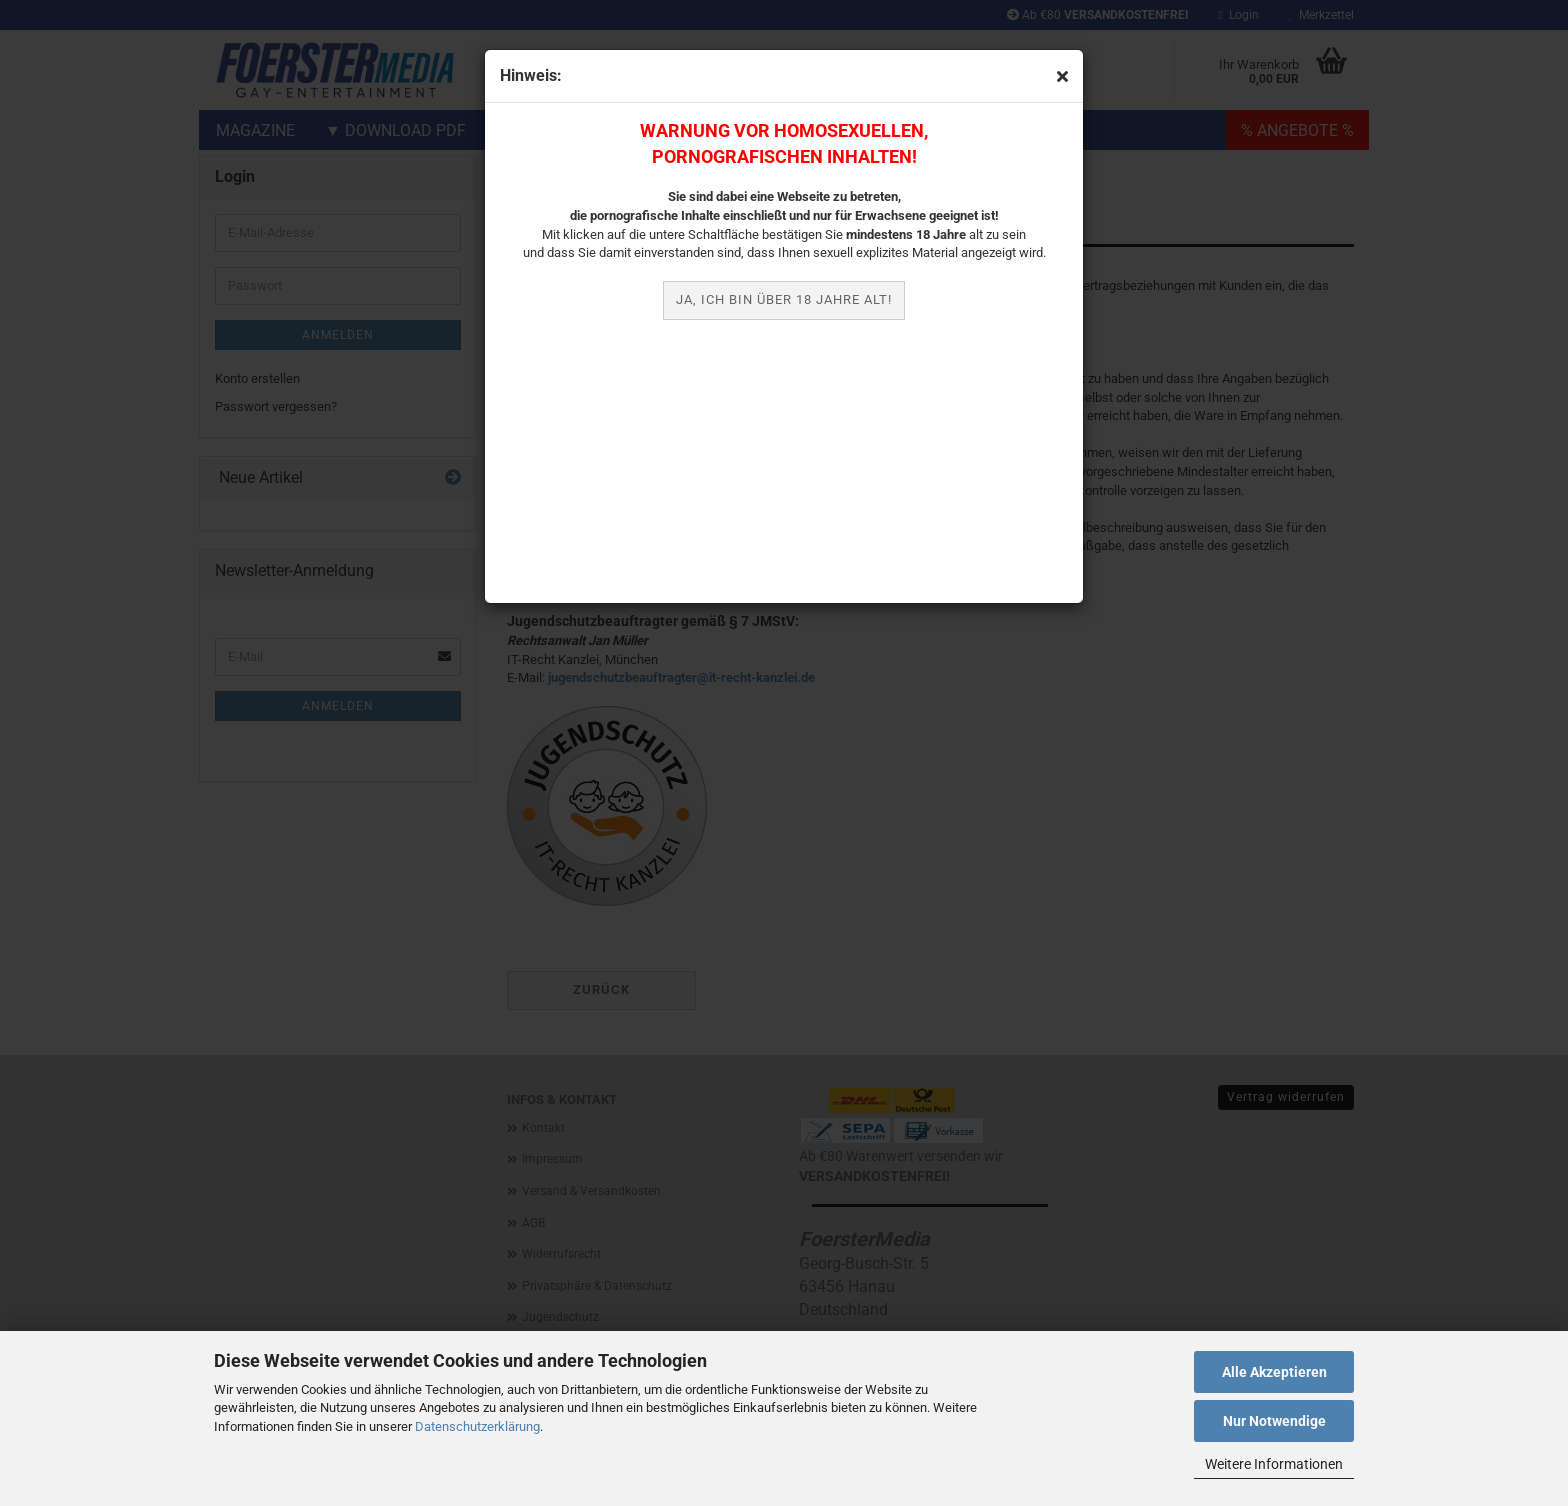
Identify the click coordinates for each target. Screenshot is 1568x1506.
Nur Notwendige (1274, 1421)
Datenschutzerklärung (477, 1426)
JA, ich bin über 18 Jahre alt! (784, 299)
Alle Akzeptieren (1274, 1372)
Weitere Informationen (1274, 1464)
